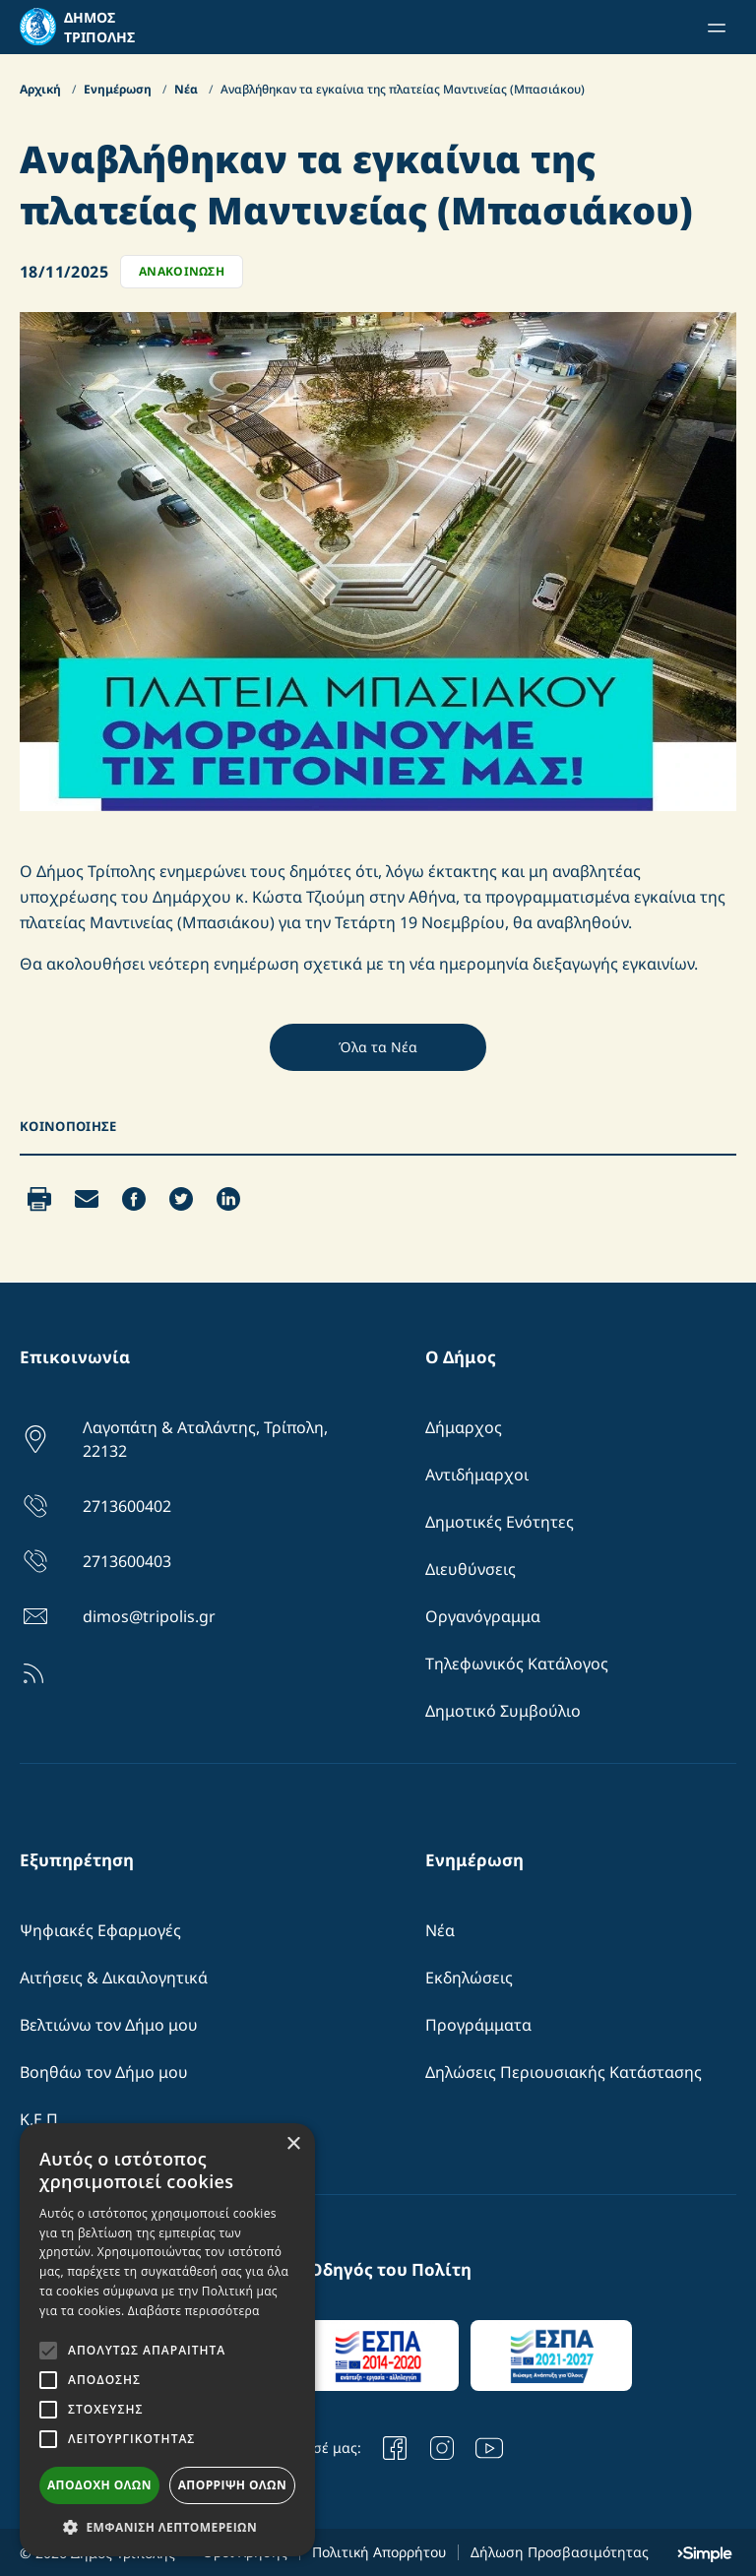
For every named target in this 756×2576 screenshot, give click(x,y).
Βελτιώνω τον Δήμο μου (109, 2025)
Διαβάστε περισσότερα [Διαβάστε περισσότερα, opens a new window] (194, 2310)
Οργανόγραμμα (482, 1616)
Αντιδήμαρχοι (477, 1474)
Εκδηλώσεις (469, 1977)
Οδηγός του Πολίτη (390, 2269)
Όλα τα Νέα (378, 1046)
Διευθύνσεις (470, 1569)
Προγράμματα (478, 2025)
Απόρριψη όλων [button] (232, 2485)
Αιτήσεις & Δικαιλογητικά (114, 1977)
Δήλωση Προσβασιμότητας (560, 2552)
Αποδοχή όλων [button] (99, 2485)
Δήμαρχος (463, 1427)
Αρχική (42, 89)
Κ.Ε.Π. (41, 2119)
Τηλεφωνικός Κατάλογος (516, 1663)
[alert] (167, 2339)
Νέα (187, 89)
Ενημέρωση (119, 89)
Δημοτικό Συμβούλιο (503, 1711)
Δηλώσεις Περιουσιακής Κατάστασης (563, 2072)
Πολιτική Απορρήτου (379, 2552)
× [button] (292, 2144)
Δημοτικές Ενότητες (499, 1522)
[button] (167, 2527)
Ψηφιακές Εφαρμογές (100, 1930)
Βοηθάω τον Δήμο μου (104, 2072)
